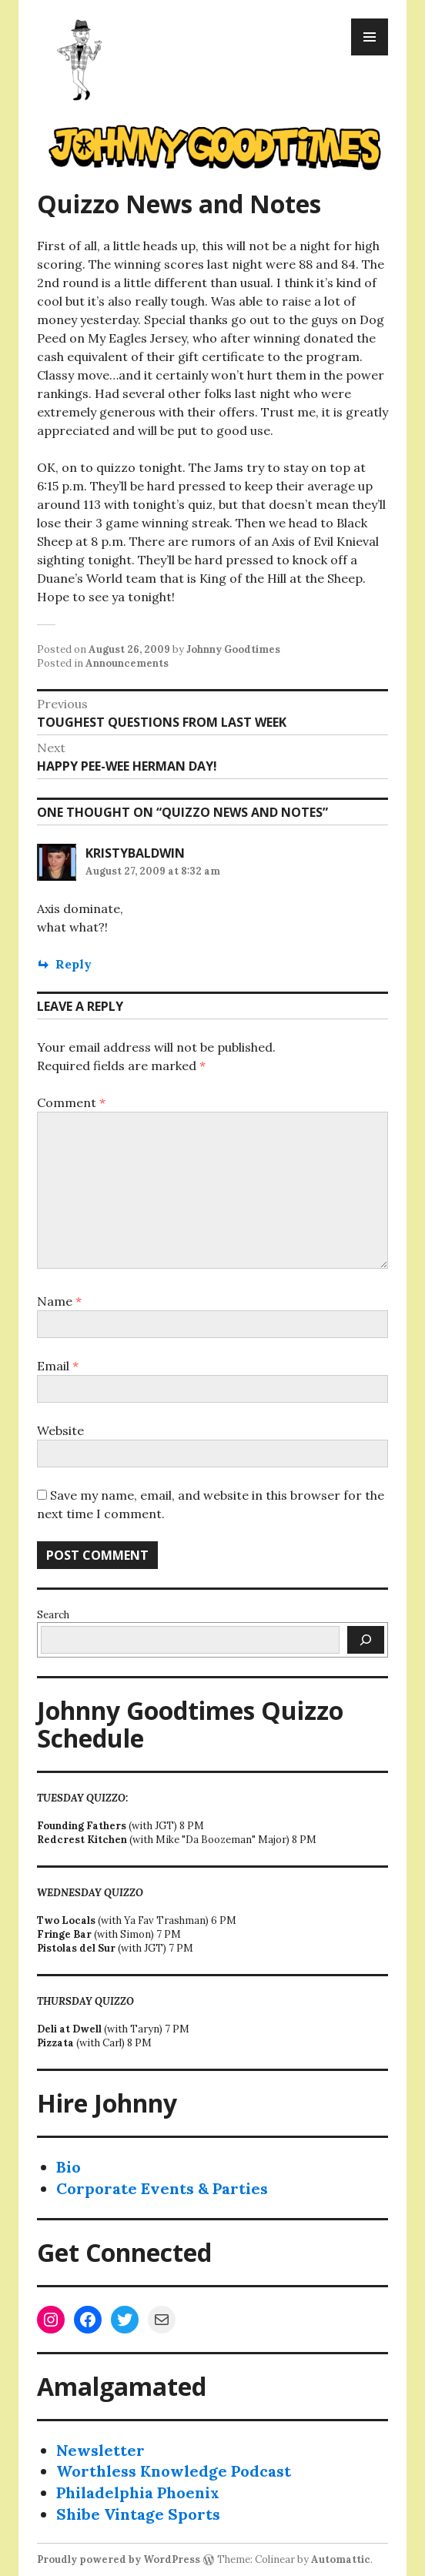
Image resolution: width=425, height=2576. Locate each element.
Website (60, 1430)
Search (53, 1614)
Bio (68, 2166)
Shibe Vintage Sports (138, 2514)
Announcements (127, 663)
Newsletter (100, 2450)
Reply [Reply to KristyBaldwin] (73, 964)
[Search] (365, 1640)
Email (58, 1365)
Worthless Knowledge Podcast (173, 2471)
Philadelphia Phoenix (137, 2492)
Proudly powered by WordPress (118, 2559)
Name (59, 1301)
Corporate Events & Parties (162, 2188)
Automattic (340, 2559)
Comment (71, 1102)
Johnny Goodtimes (233, 649)
